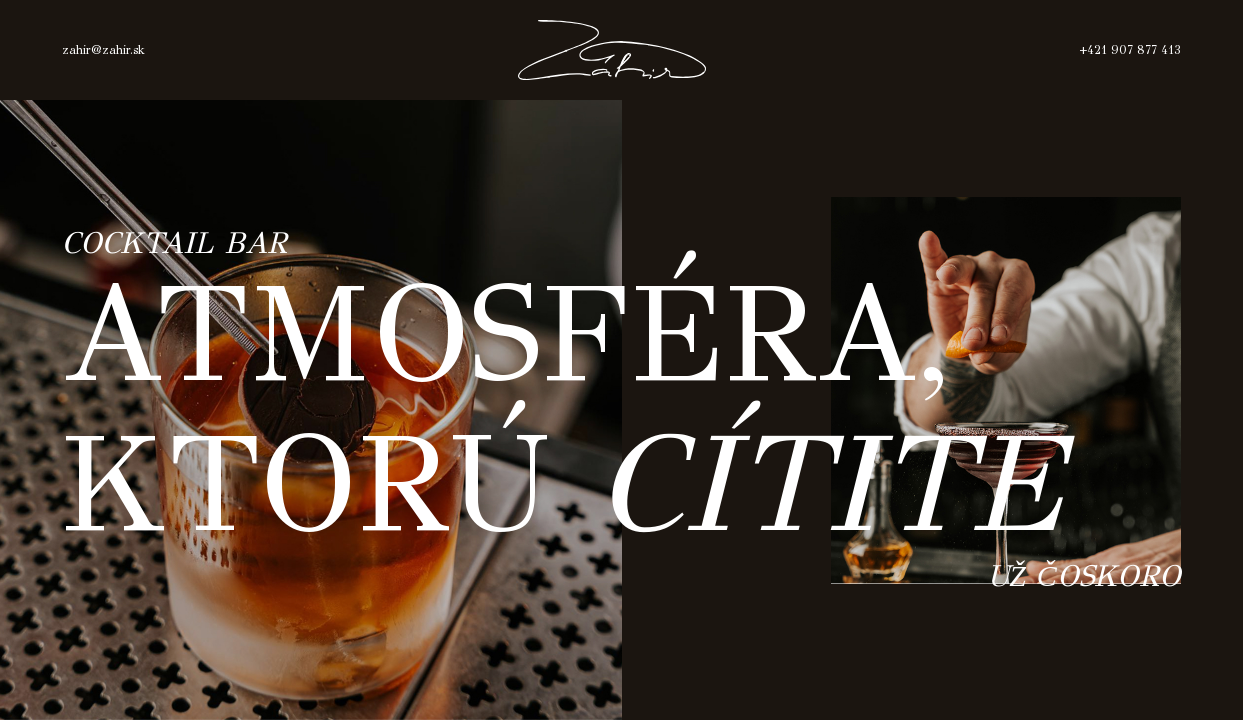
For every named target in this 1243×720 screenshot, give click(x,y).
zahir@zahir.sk (103, 49)
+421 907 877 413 (1130, 49)
